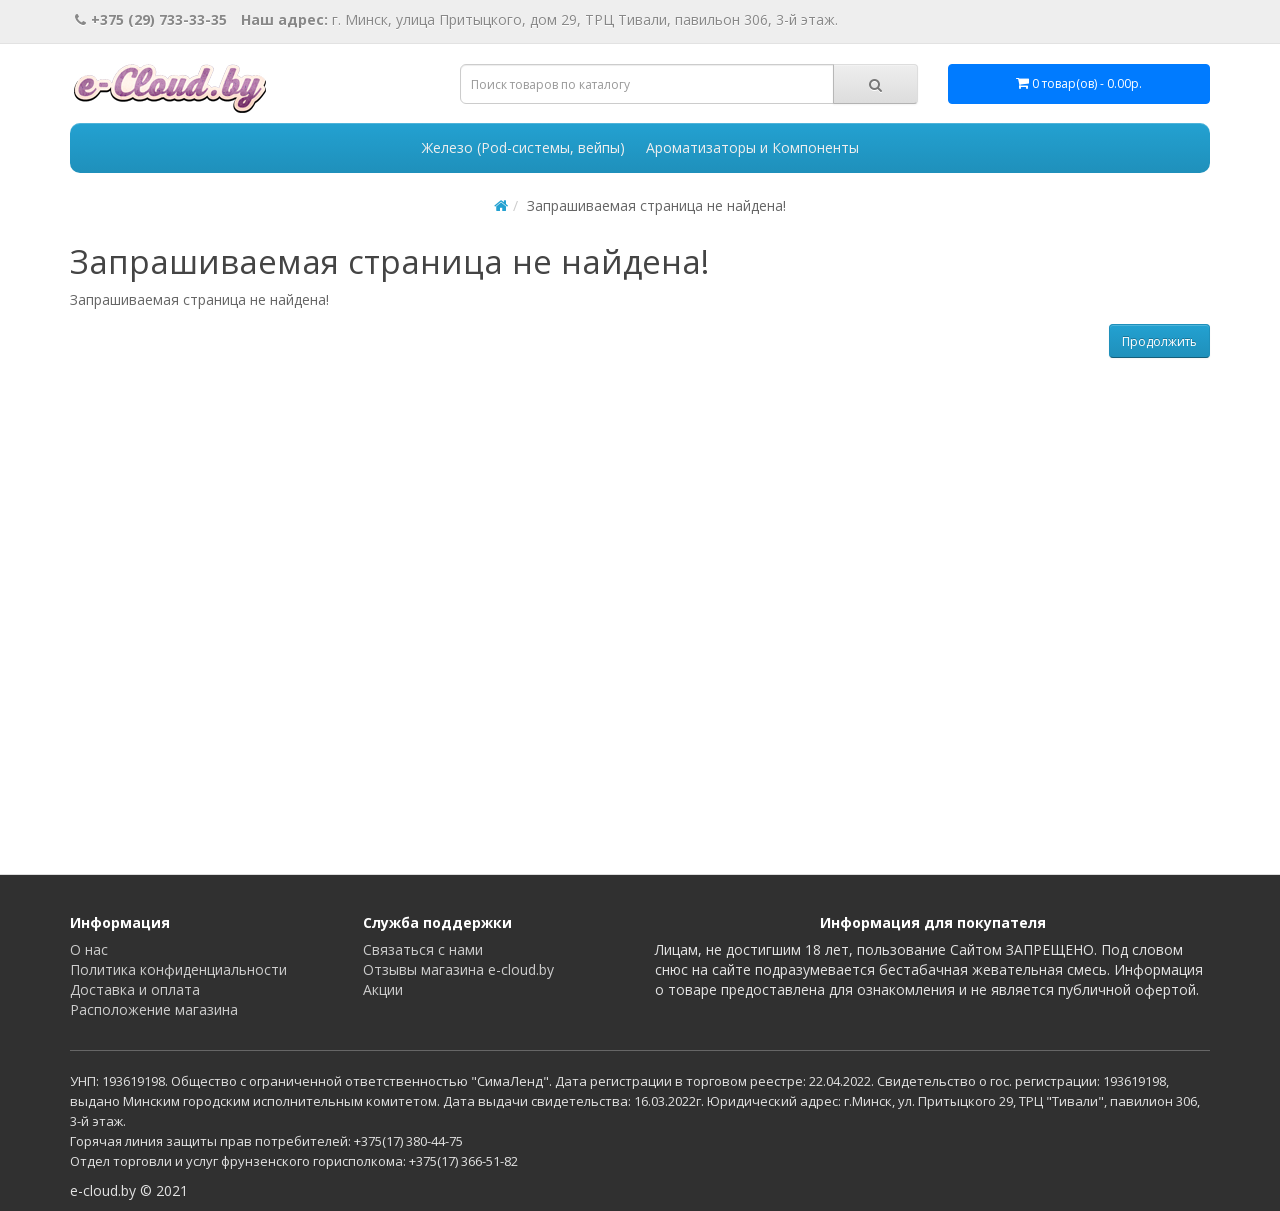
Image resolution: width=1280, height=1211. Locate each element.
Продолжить (1159, 341)
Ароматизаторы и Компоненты (752, 147)
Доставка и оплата (135, 989)
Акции (383, 989)
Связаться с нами (423, 949)
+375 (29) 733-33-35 (151, 19)
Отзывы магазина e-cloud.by (458, 969)
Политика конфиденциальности (178, 969)
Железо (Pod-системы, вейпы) (523, 147)
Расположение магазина (154, 1009)
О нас (89, 949)
